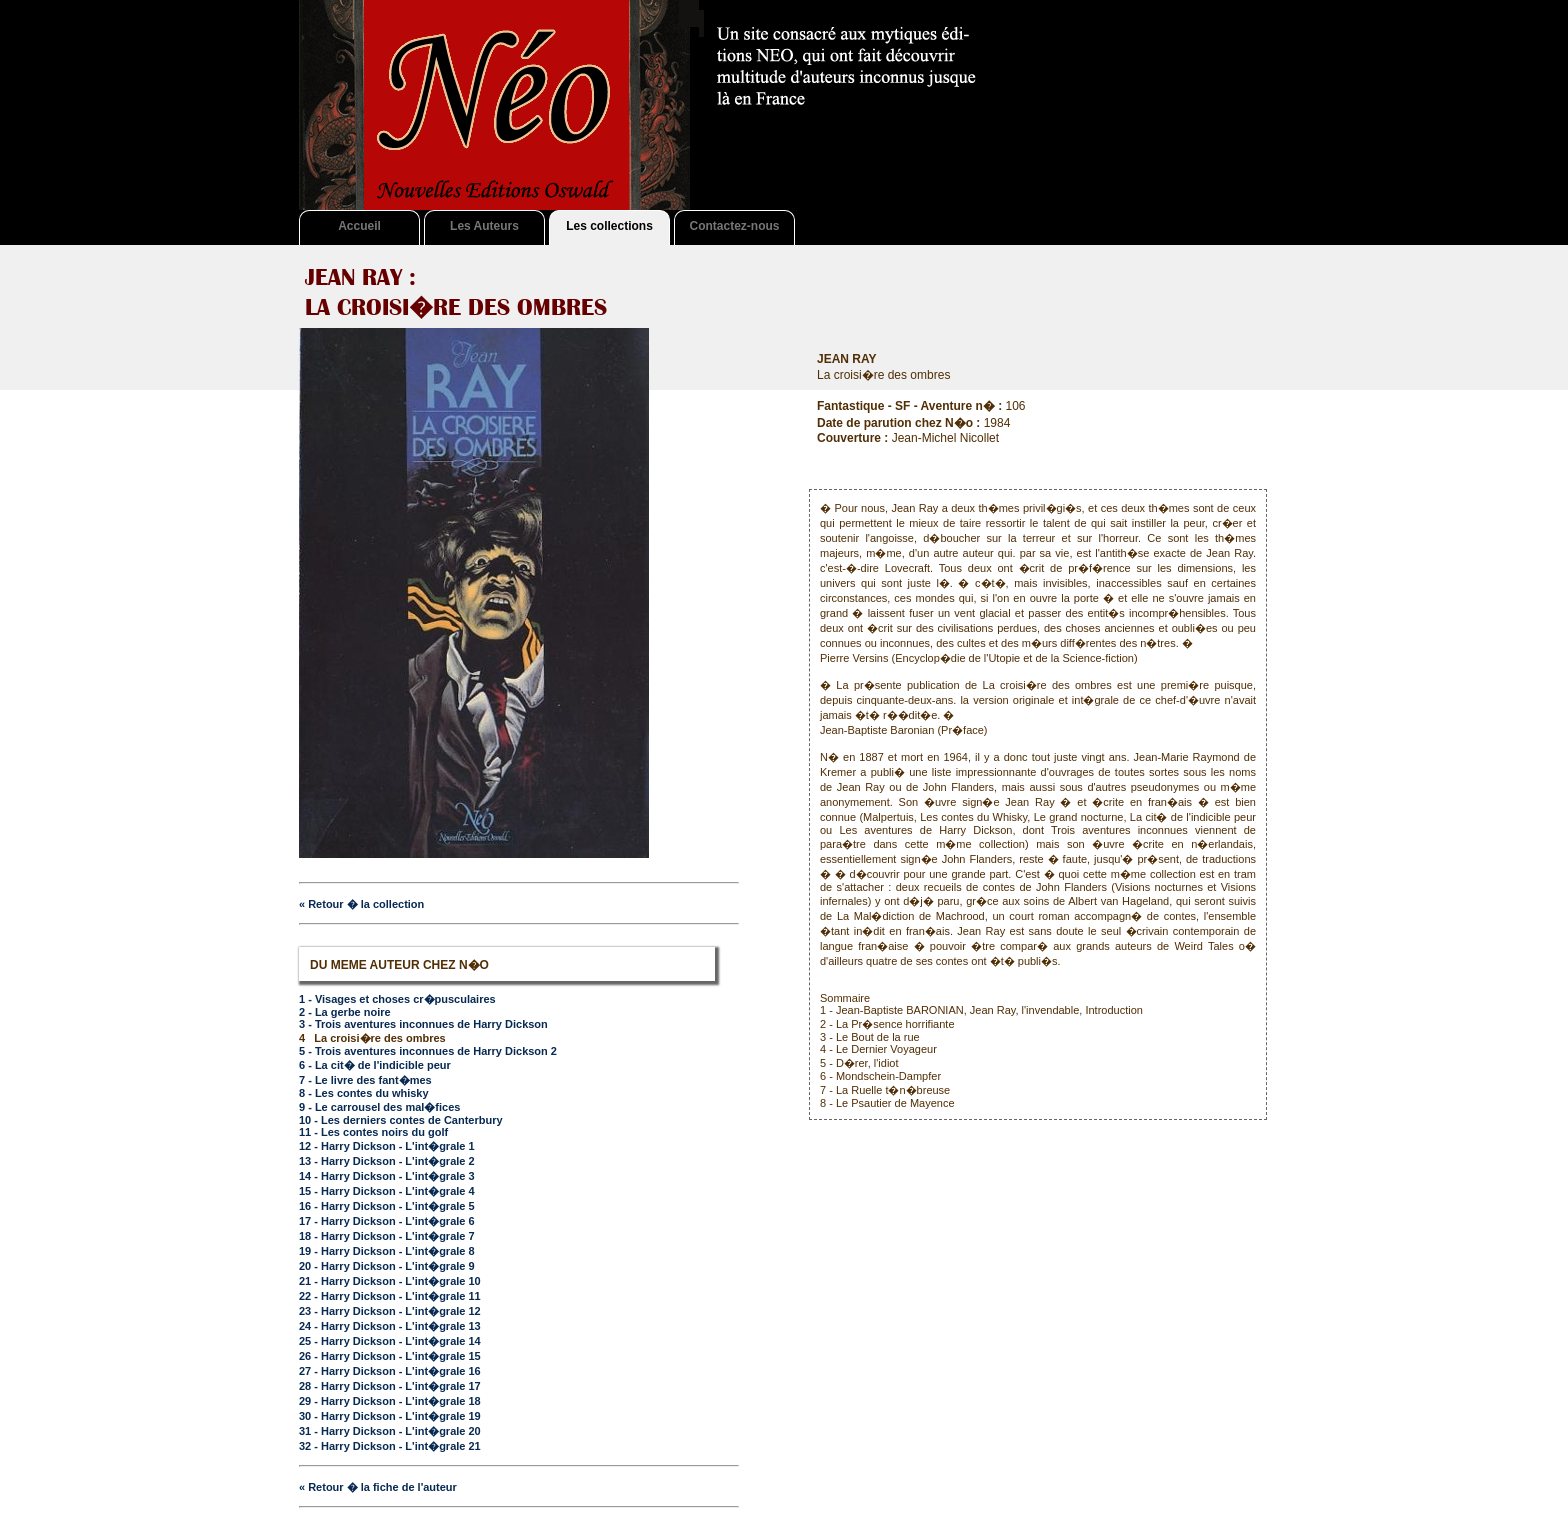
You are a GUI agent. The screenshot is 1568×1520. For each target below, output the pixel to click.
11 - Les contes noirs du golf (373, 1132)
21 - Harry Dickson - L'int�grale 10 (390, 1281)
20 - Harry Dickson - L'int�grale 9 (387, 1266)
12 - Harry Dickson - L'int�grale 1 (387, 1146)
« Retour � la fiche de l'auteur (378, 1487)
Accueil (359, 226)
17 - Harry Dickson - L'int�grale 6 (387, 1221)
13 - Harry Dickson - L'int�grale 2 (387, 1161)
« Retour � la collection (361, 904)
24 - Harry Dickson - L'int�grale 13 (390, 1326)
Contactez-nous (735, 226)
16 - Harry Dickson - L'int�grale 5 (387, 1206)
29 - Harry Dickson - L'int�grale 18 (390, 1401)
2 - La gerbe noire (345, 1012)
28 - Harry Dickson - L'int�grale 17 (390, 1386)
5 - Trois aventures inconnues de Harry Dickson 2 (428, 1051)
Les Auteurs (484, 226)
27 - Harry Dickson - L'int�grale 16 (390, 1371)
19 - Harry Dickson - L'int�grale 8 (387, 1251)
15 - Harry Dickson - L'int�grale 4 (387, 1191)
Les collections (609, 226)
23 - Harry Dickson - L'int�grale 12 (390, 1311)
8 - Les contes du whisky (364, 1093)
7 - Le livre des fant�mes (365, 1080)
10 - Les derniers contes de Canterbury (401, 1120)
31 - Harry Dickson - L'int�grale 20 (390, 1431)
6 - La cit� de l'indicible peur (375, 1065)
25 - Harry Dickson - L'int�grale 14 (390, 1341)
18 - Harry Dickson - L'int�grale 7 (387, 1236)
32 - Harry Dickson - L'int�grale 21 (390, 1446)
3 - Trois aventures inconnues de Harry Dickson (423, 1024)
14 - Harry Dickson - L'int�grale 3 (387, 1176)
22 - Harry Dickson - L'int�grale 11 (390, 1296)
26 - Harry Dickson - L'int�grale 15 (390, 1356)
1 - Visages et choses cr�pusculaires (397, 999)
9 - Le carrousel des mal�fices (379, 1107)
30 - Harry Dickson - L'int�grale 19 (390, 1416)
